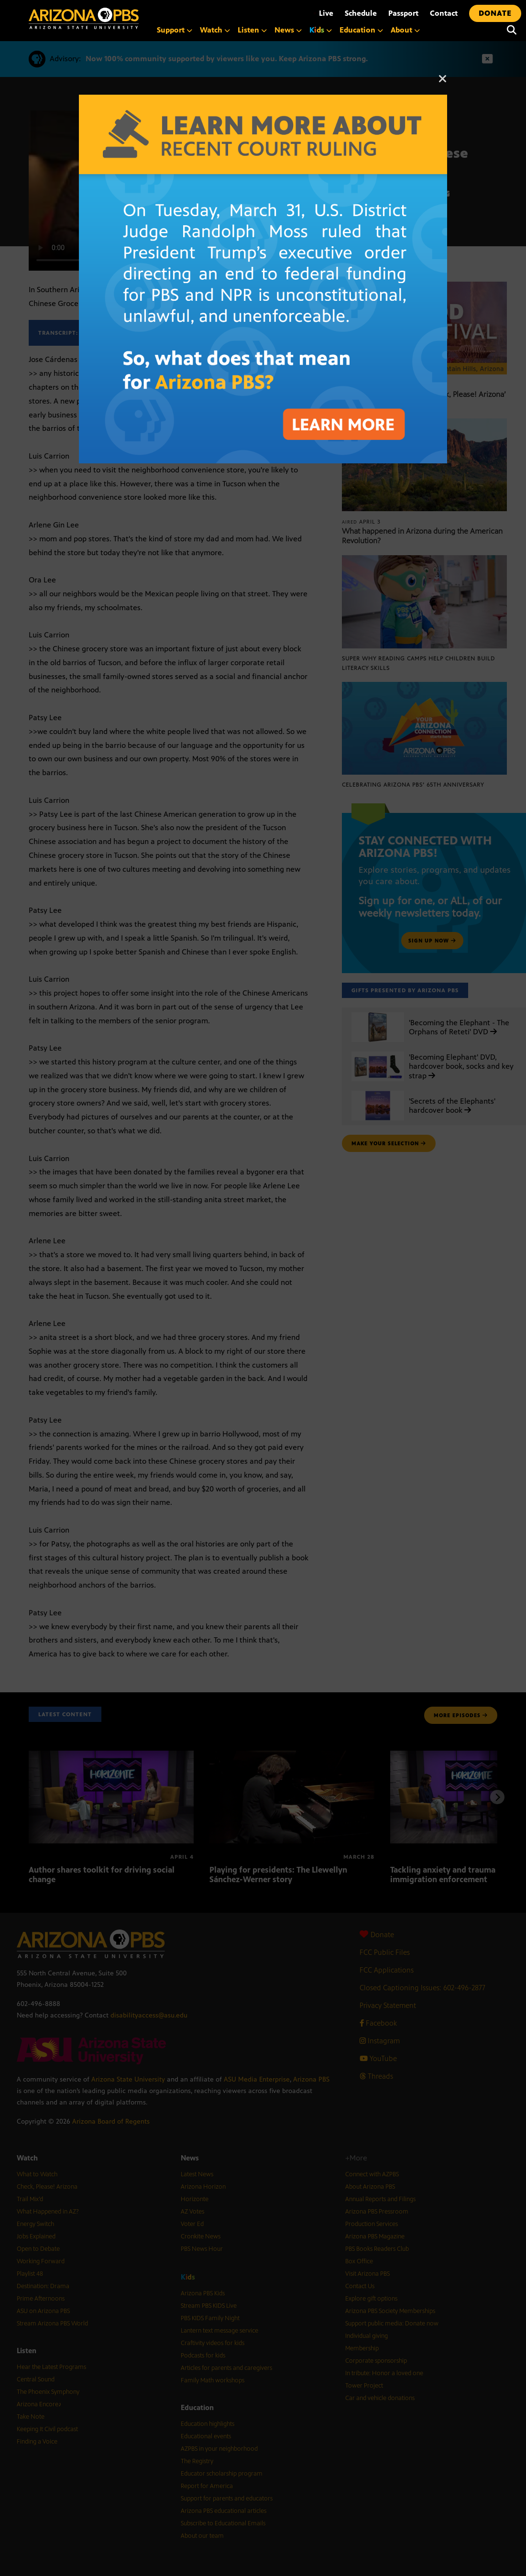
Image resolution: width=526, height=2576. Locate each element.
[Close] (442, 83)
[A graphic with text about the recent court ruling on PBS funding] (263, 99)
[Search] (511, 30)
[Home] (84, 18)
